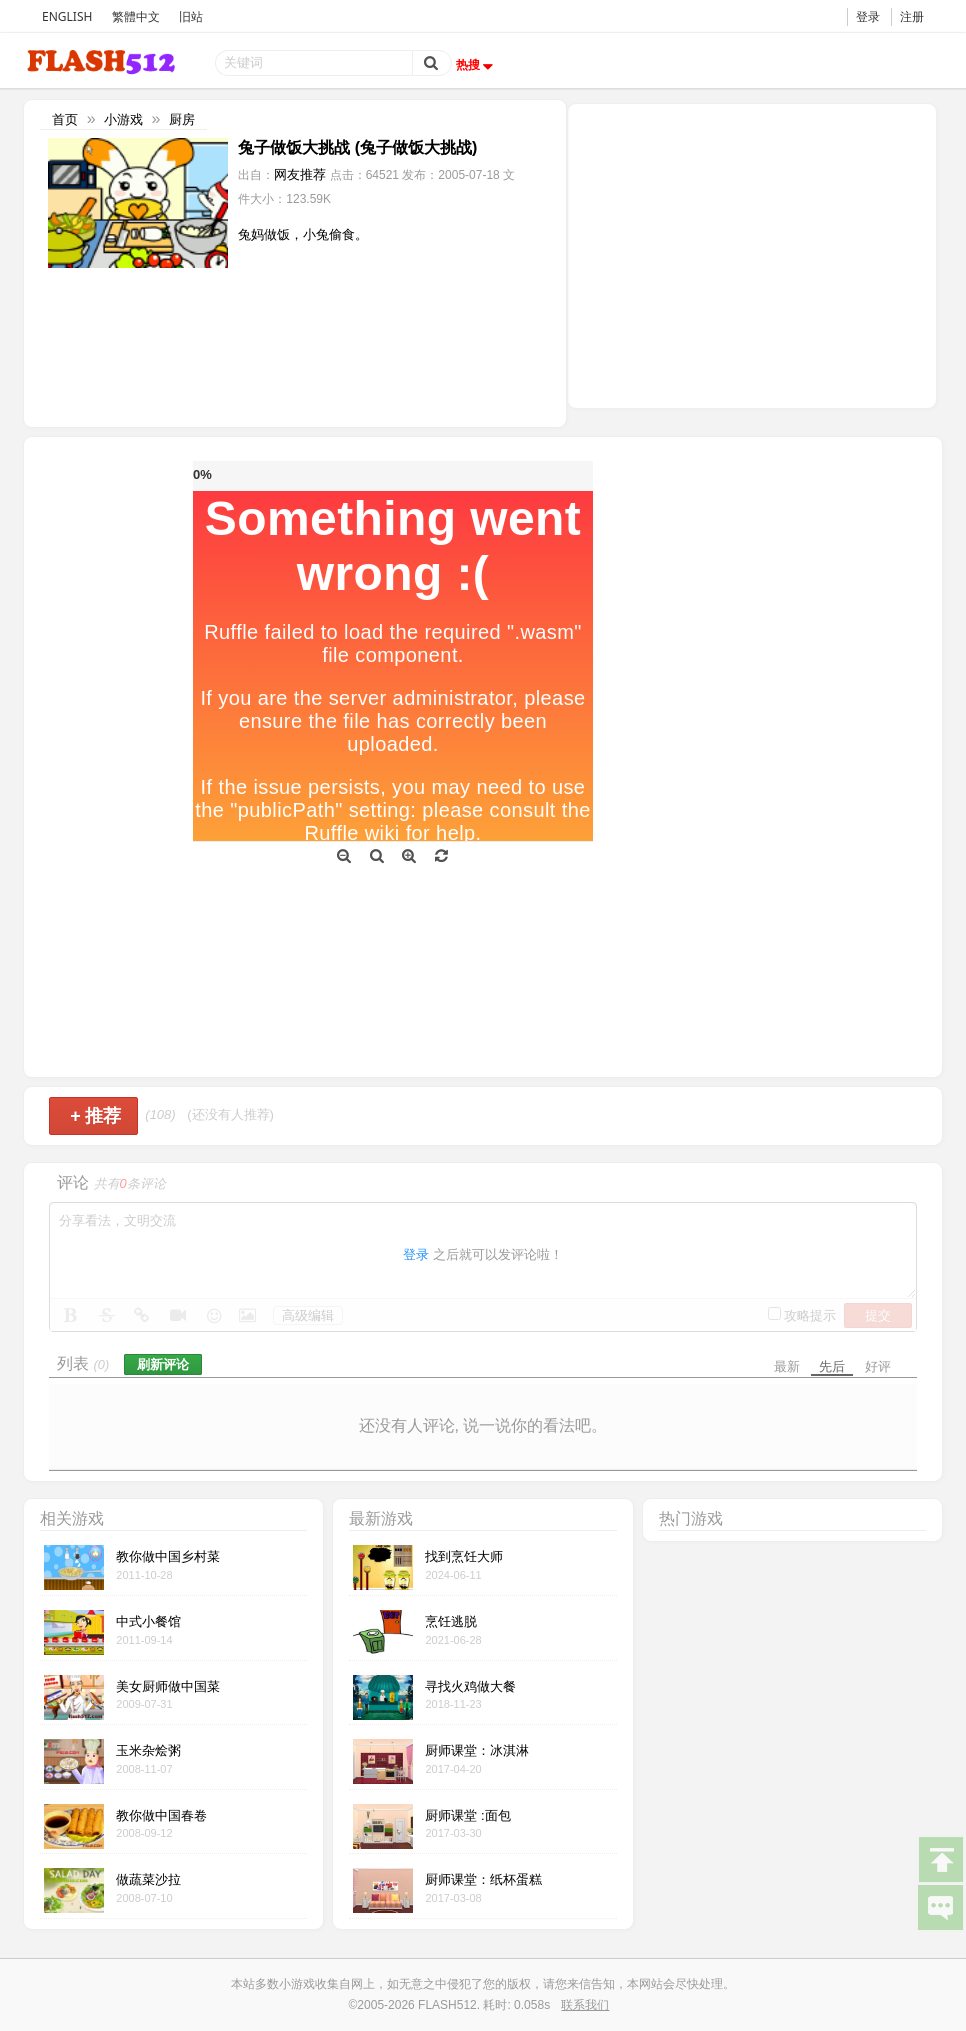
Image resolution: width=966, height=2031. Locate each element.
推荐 (95, 1116)
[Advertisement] (752, 254)
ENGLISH (67, 16)
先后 (832, 1366)
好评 (878, 1366)
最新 (787, 1366)
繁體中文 (136, 16)
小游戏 (123, 119)
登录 (868, 16)
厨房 (182, 119)
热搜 (477, 65)
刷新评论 (163, 1364)
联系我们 (585, 2005)
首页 (65, 119)
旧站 (191, 16)
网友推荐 (300, 174)
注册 (912, 16)
